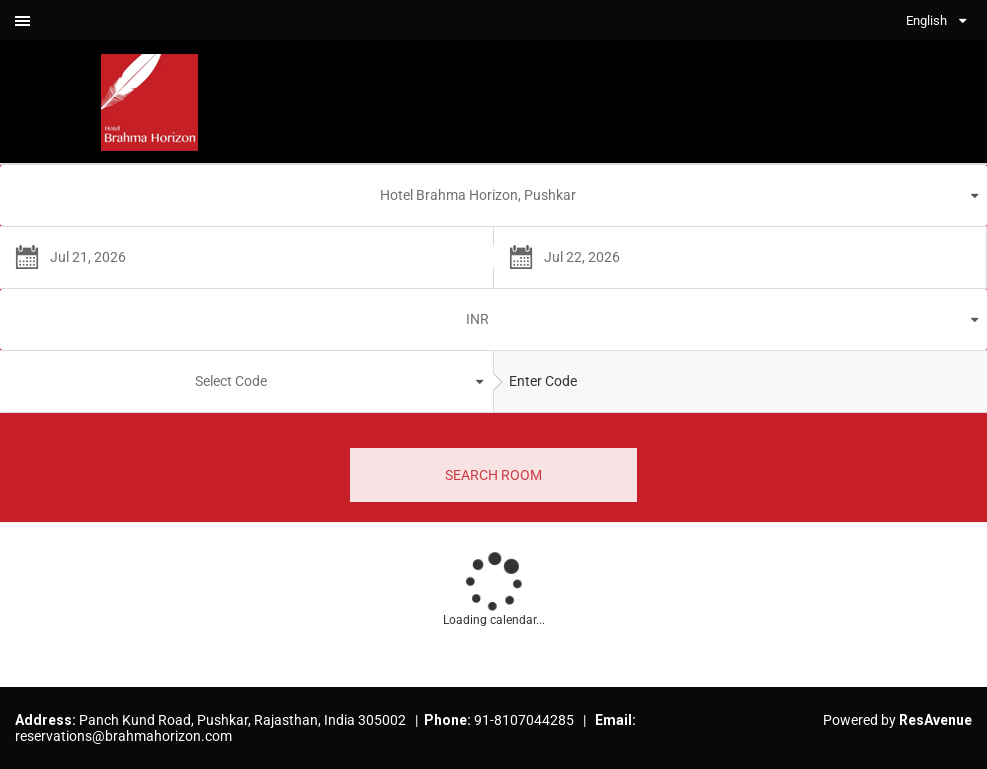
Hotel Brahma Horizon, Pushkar (478, 195)
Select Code (231, 381)
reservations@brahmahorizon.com (123, 736)
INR (477, 319)
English (926, 20)
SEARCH (493, 475)
